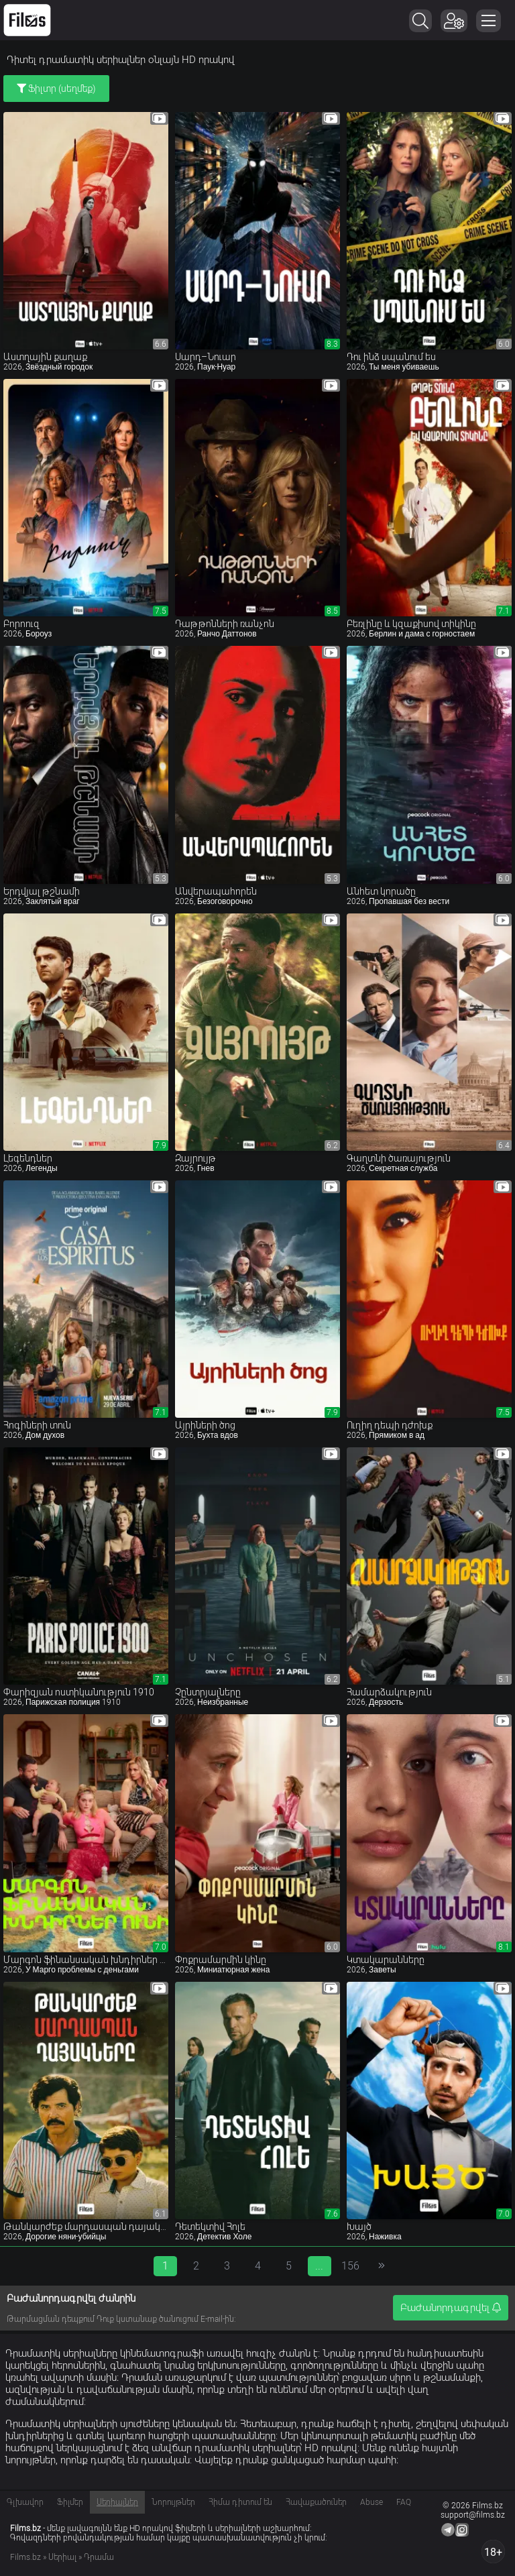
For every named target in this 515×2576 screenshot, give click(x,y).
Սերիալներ (117, 2502)
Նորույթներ (173, 2502)
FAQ (403, 2502)
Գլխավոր (25, 2502)
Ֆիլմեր (70, 2502)
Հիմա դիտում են (240, 2502)
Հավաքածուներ (316, 2502)
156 (350, 2265)
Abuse (371, 2502)
